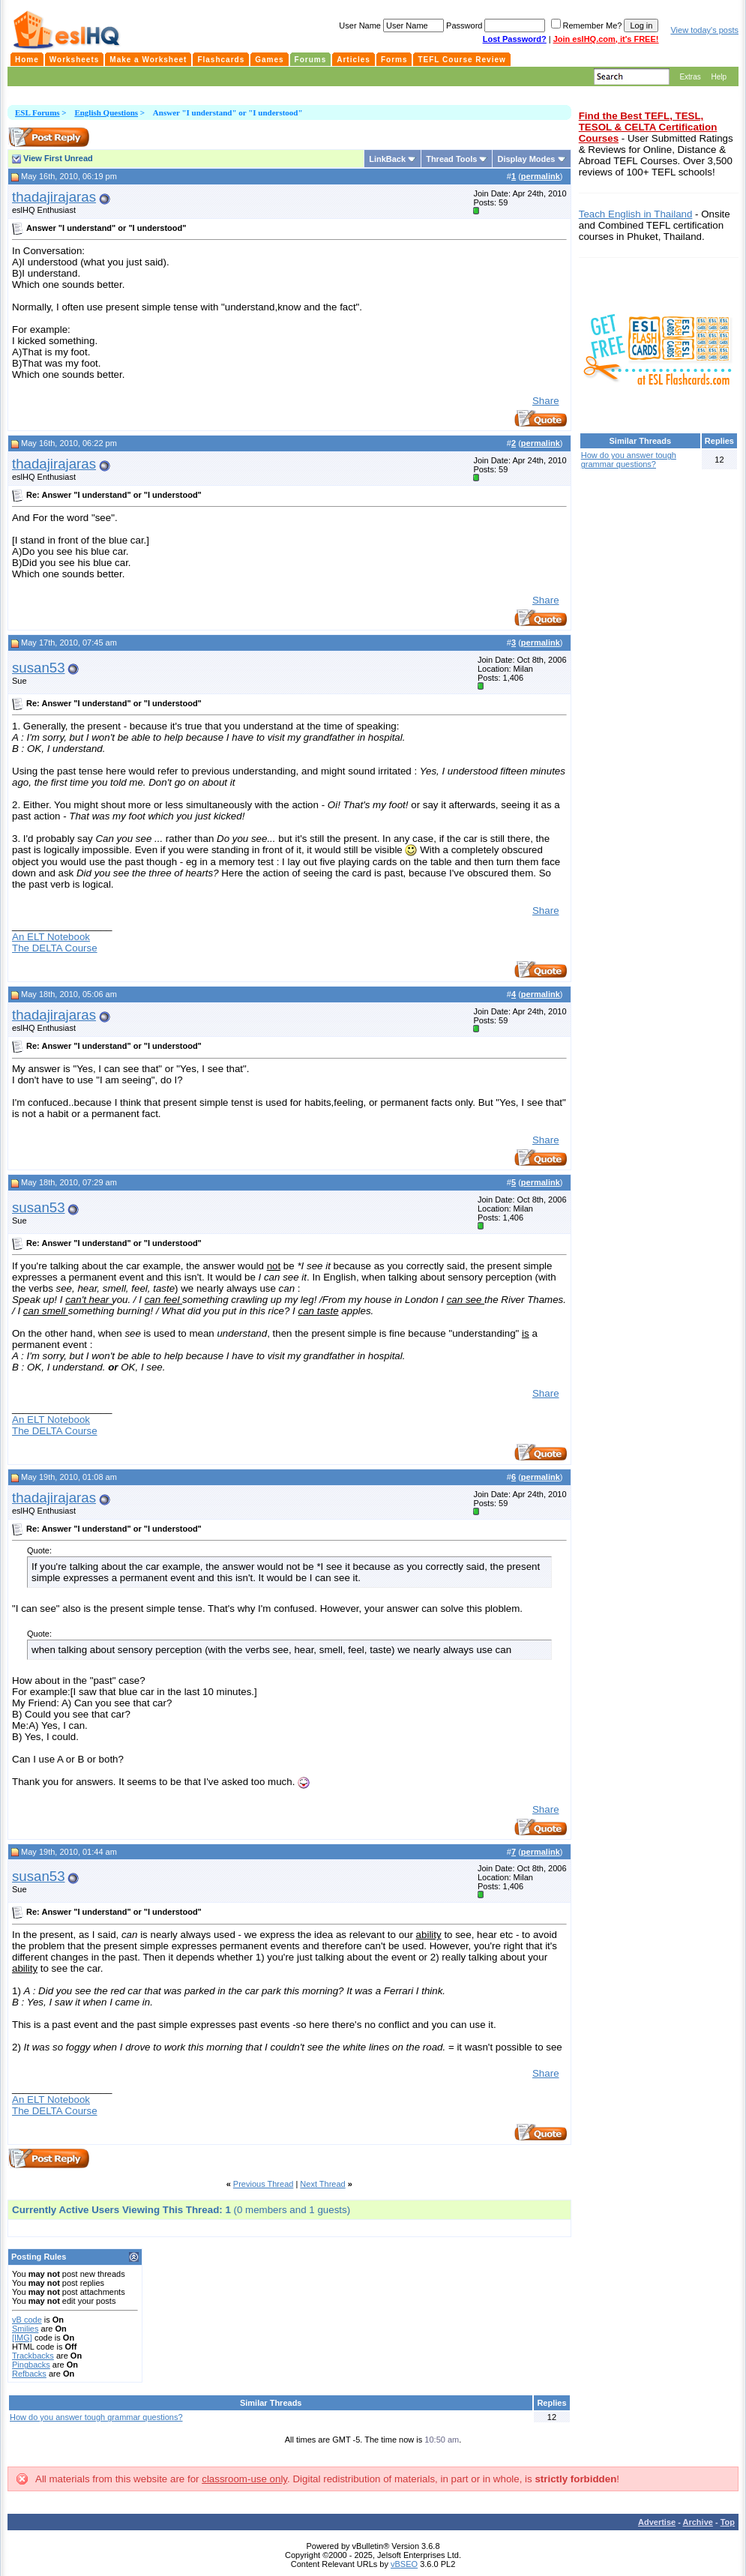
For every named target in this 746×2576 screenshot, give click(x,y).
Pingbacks (31, 2364)
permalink (540, 176)
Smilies (25, 2328)
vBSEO (404, 2564)
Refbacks (29, 2373)
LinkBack (387, 158)
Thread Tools (451, 158)
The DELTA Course (54, 948)
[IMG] (22, 2337)
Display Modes (526, 158)
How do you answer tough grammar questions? (96, 2417)
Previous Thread (263, 2183)
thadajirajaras (54, 197)
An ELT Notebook (51, 936)
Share (545, 400)
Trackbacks (33, 2355)
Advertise (657, 2522)
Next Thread (322, 2183)
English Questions (106, 112)
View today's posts (704, 29)
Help (719, 77)
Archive (698, 2522)
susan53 (38, 667)
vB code (27, 2319)
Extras (689, 77)
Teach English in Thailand (636, 214)
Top (728, 2522)
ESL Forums (37, 112)
